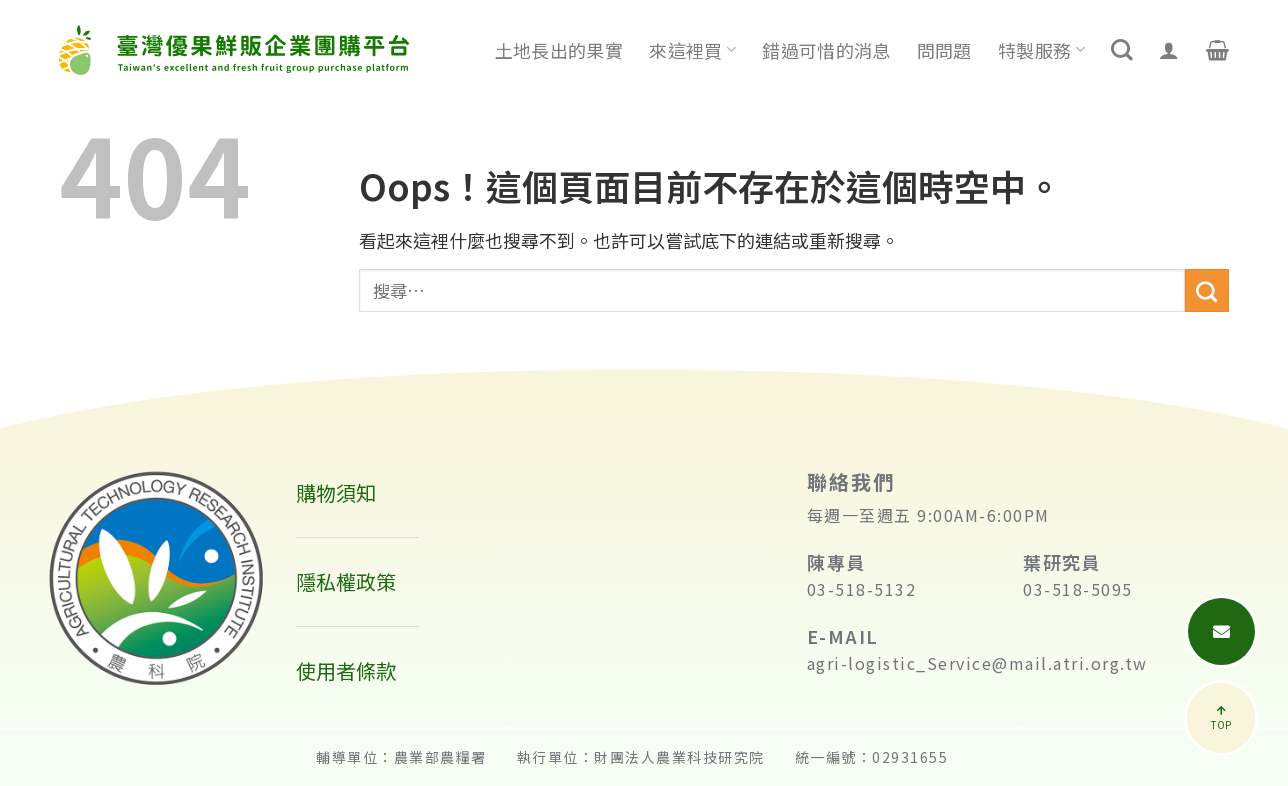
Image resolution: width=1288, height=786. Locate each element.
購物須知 (336, 492)
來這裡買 (692, 50)
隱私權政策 (346, 581)
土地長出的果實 (559, 50)
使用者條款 (346, 670)
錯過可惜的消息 (826, 50)
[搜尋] (1122, 50)
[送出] (1207, 291)
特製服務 (1041, 50)
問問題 (944, 50)
